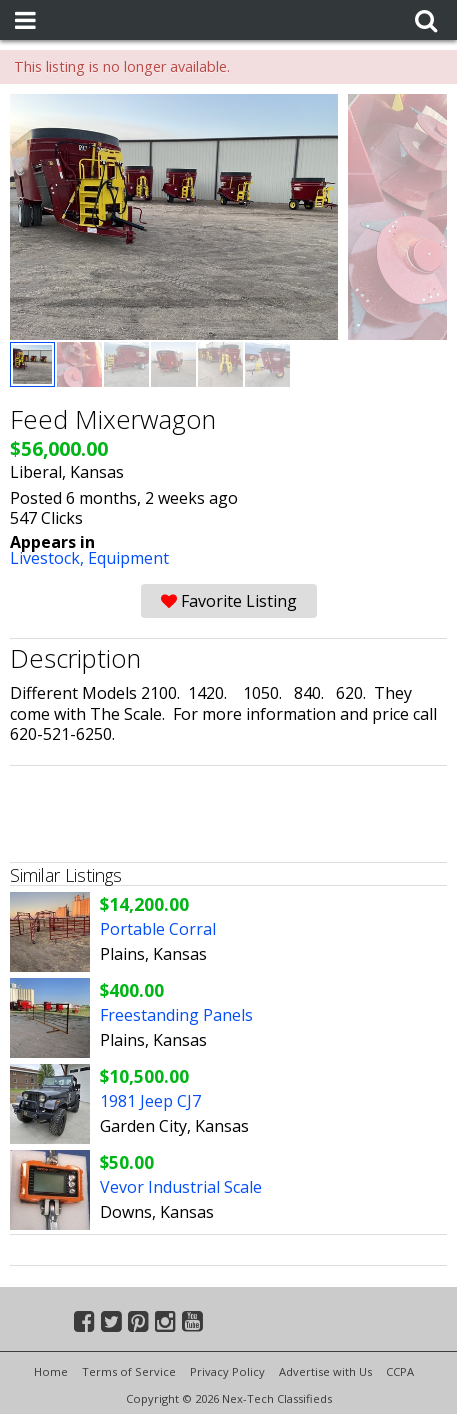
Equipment (128, 558)
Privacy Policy (227, 1371)
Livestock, (49, 558)
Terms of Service (129, 1371)
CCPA (400, 1371)
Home (51, 1371)
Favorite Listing (229, 601)
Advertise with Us (325, 1371)
